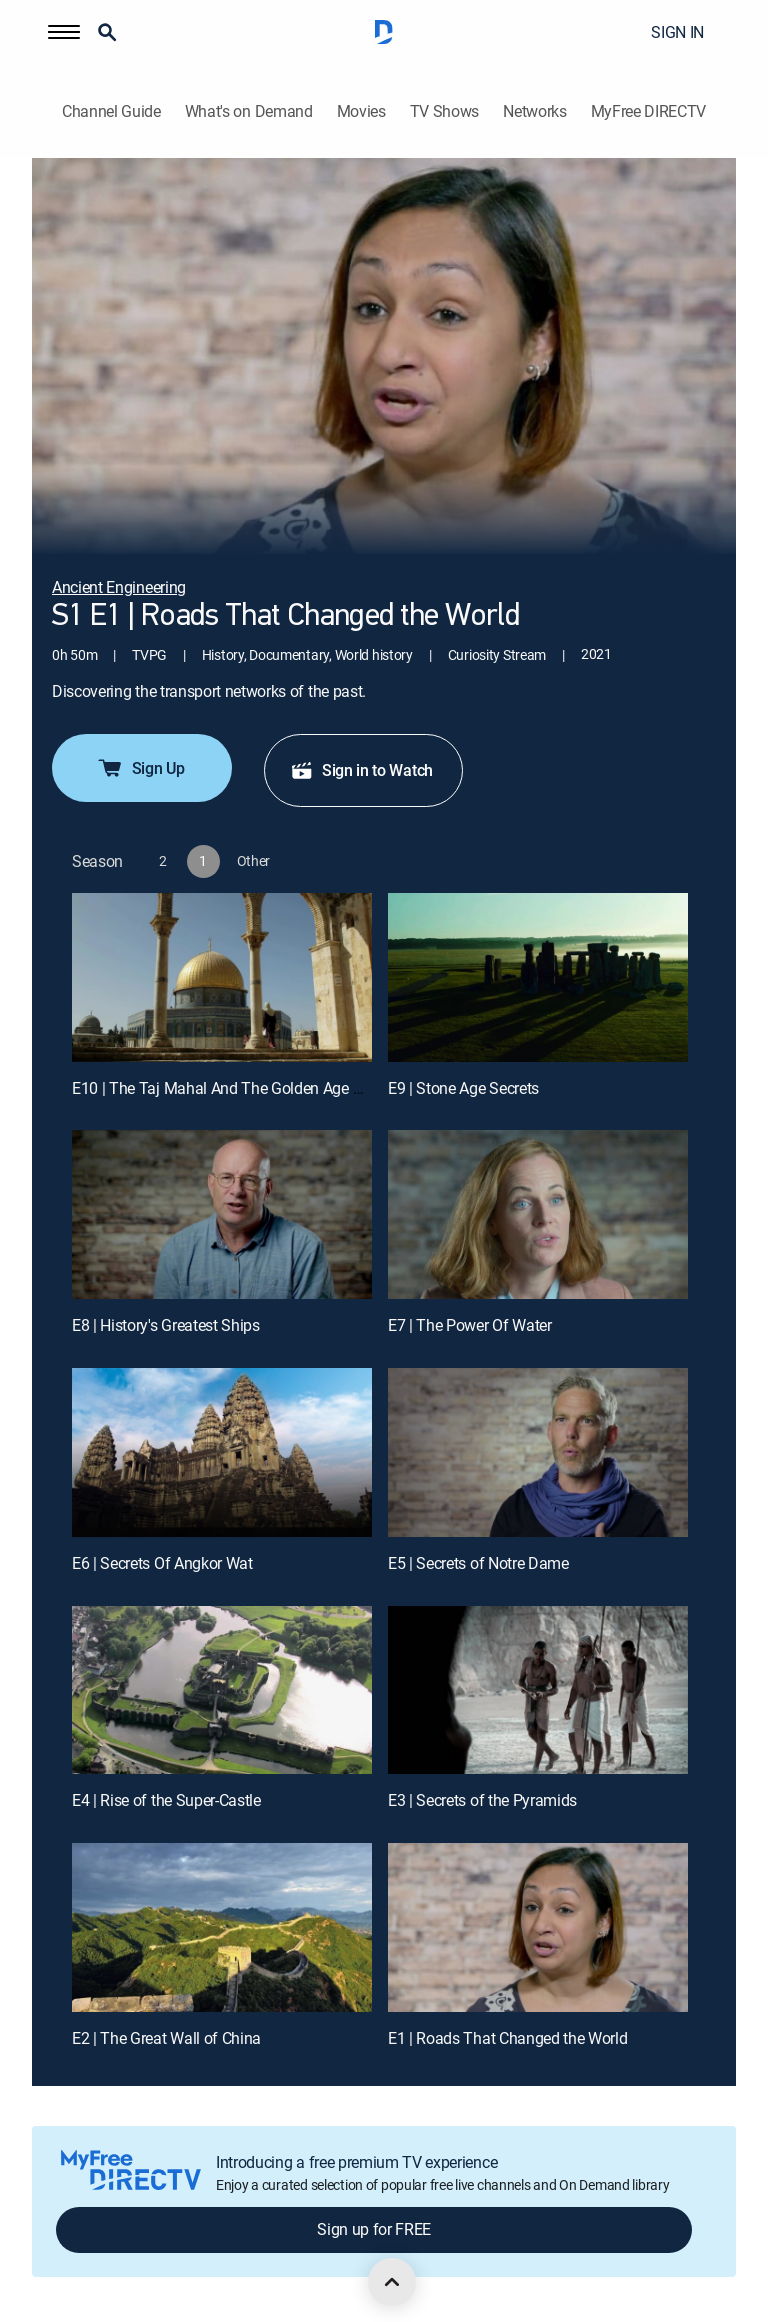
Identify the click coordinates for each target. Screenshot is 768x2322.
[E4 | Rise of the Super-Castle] (222, 1690)
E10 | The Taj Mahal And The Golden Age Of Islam (241, 1088)
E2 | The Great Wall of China (166, 2038)
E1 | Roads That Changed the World (507, 2038)
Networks (534, 111)
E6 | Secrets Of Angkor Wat (162, 1563)
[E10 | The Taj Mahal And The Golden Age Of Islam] (222, 977)
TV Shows (444, 111)
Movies (361, 111)
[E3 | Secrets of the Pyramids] (538, 1690)
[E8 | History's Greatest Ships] (222, 1214)
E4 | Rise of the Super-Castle (166, 1800)
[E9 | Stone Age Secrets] (538, 977)
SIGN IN (677, 32)
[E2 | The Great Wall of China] (222, 1927)
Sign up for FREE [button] (374, 2229)
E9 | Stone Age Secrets (463, 1088)
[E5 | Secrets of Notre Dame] (538, 1452)
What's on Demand (249, 111)
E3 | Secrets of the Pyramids (482, 1800)
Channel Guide (111, 111)
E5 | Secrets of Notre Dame (478, 1563)
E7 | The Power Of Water (470, 1325)
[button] (64, 32)
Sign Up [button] (140, 768)
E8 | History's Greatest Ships (166, 1325)
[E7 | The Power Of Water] (538, 1214)
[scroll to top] (392, 2282)
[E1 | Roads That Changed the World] (538, 1927)
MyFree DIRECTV (649, 111)
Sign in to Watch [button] (361, 770)
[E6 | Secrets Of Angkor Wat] (222, 1452)
